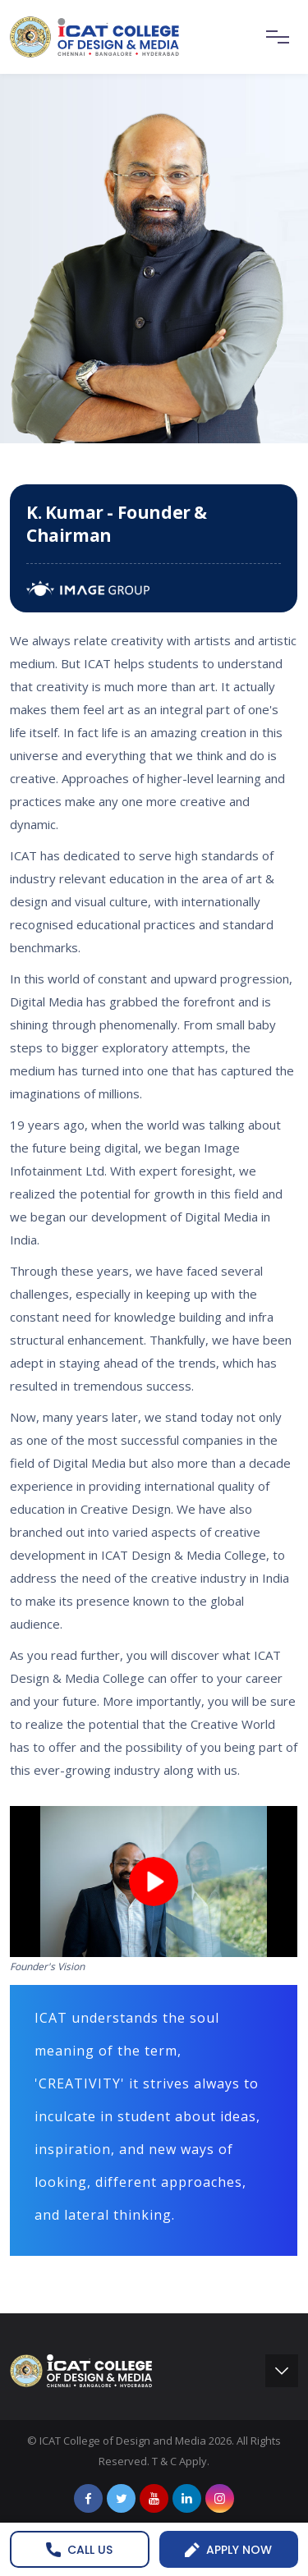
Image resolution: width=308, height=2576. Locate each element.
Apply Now (228, 2550)
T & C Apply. (180, 2461)
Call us (79, 2550)
